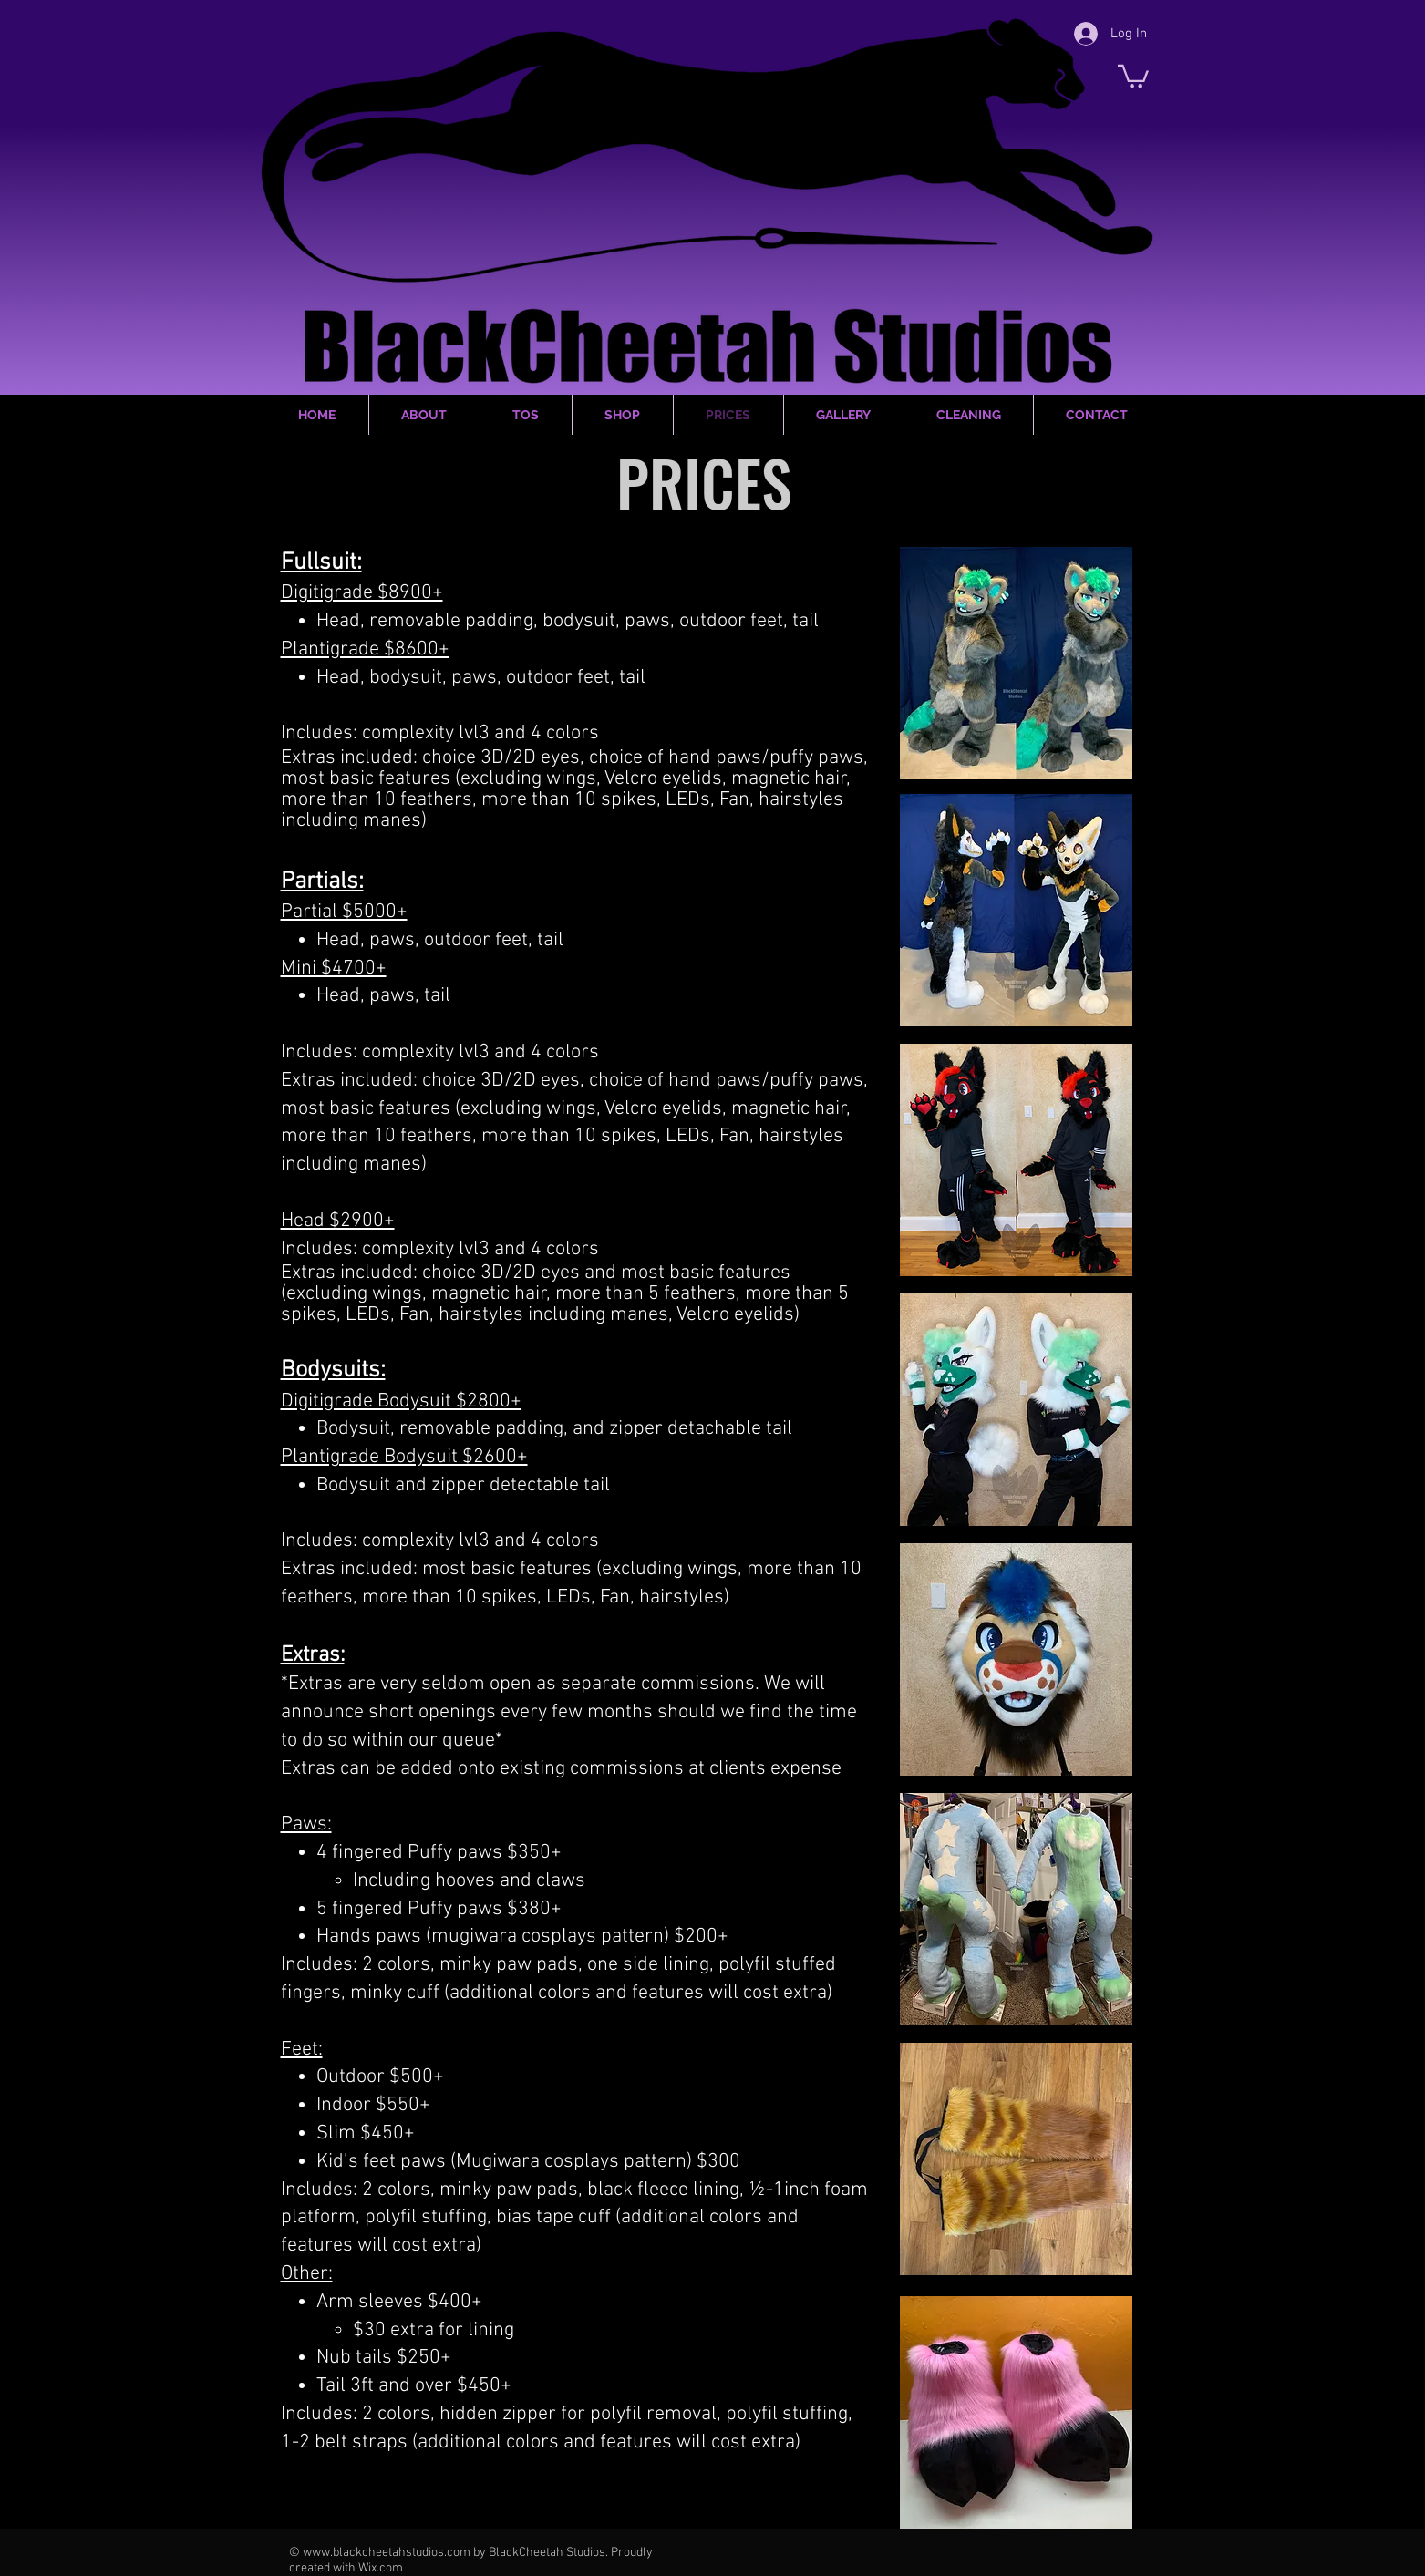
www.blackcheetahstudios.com (386, 2553)
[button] (1133, 75)
